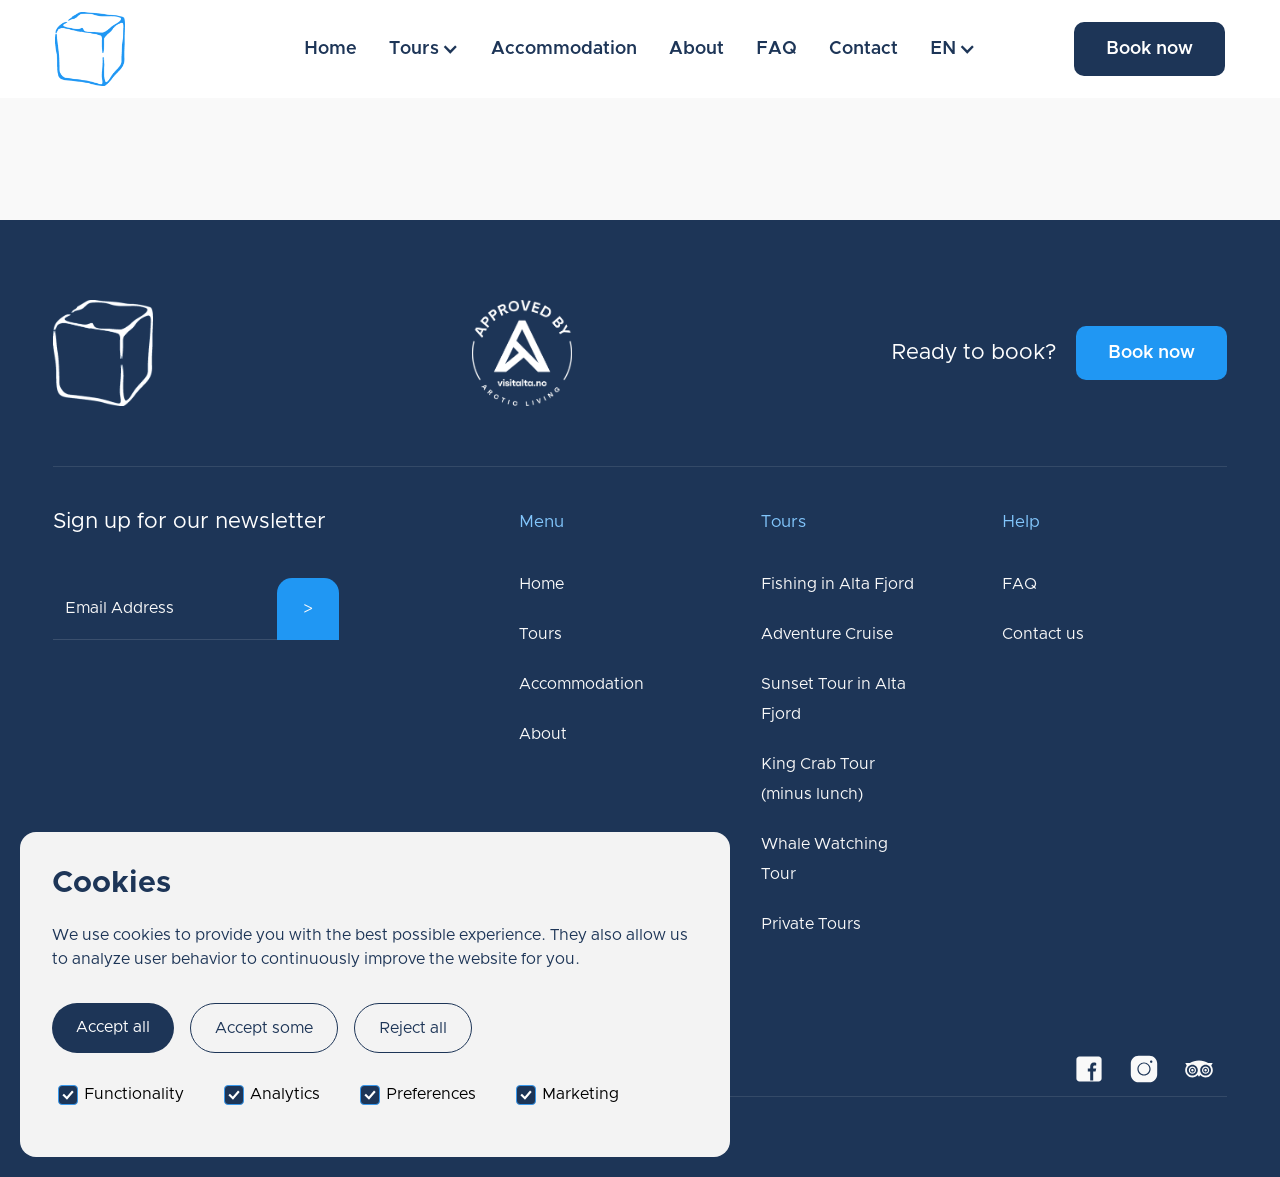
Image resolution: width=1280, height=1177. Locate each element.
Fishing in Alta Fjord (837, 584)
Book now (1149, 49)
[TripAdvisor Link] (1199, 1068)
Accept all (113, 1027)
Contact (863, 49)
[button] (424, 49)
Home (330, 49)
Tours (540, 634)
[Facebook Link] (1089, 1068)
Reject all (413, 1028)
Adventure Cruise (827, 634)
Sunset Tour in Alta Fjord (833, 699)
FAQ (776, 49)
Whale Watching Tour (824, 859)
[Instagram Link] (1144, 1068)
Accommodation (564, 49)
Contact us (1043, 634)
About (696, 49)
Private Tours (811, 924)
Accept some (264, 1028)
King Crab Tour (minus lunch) (818, 779)
